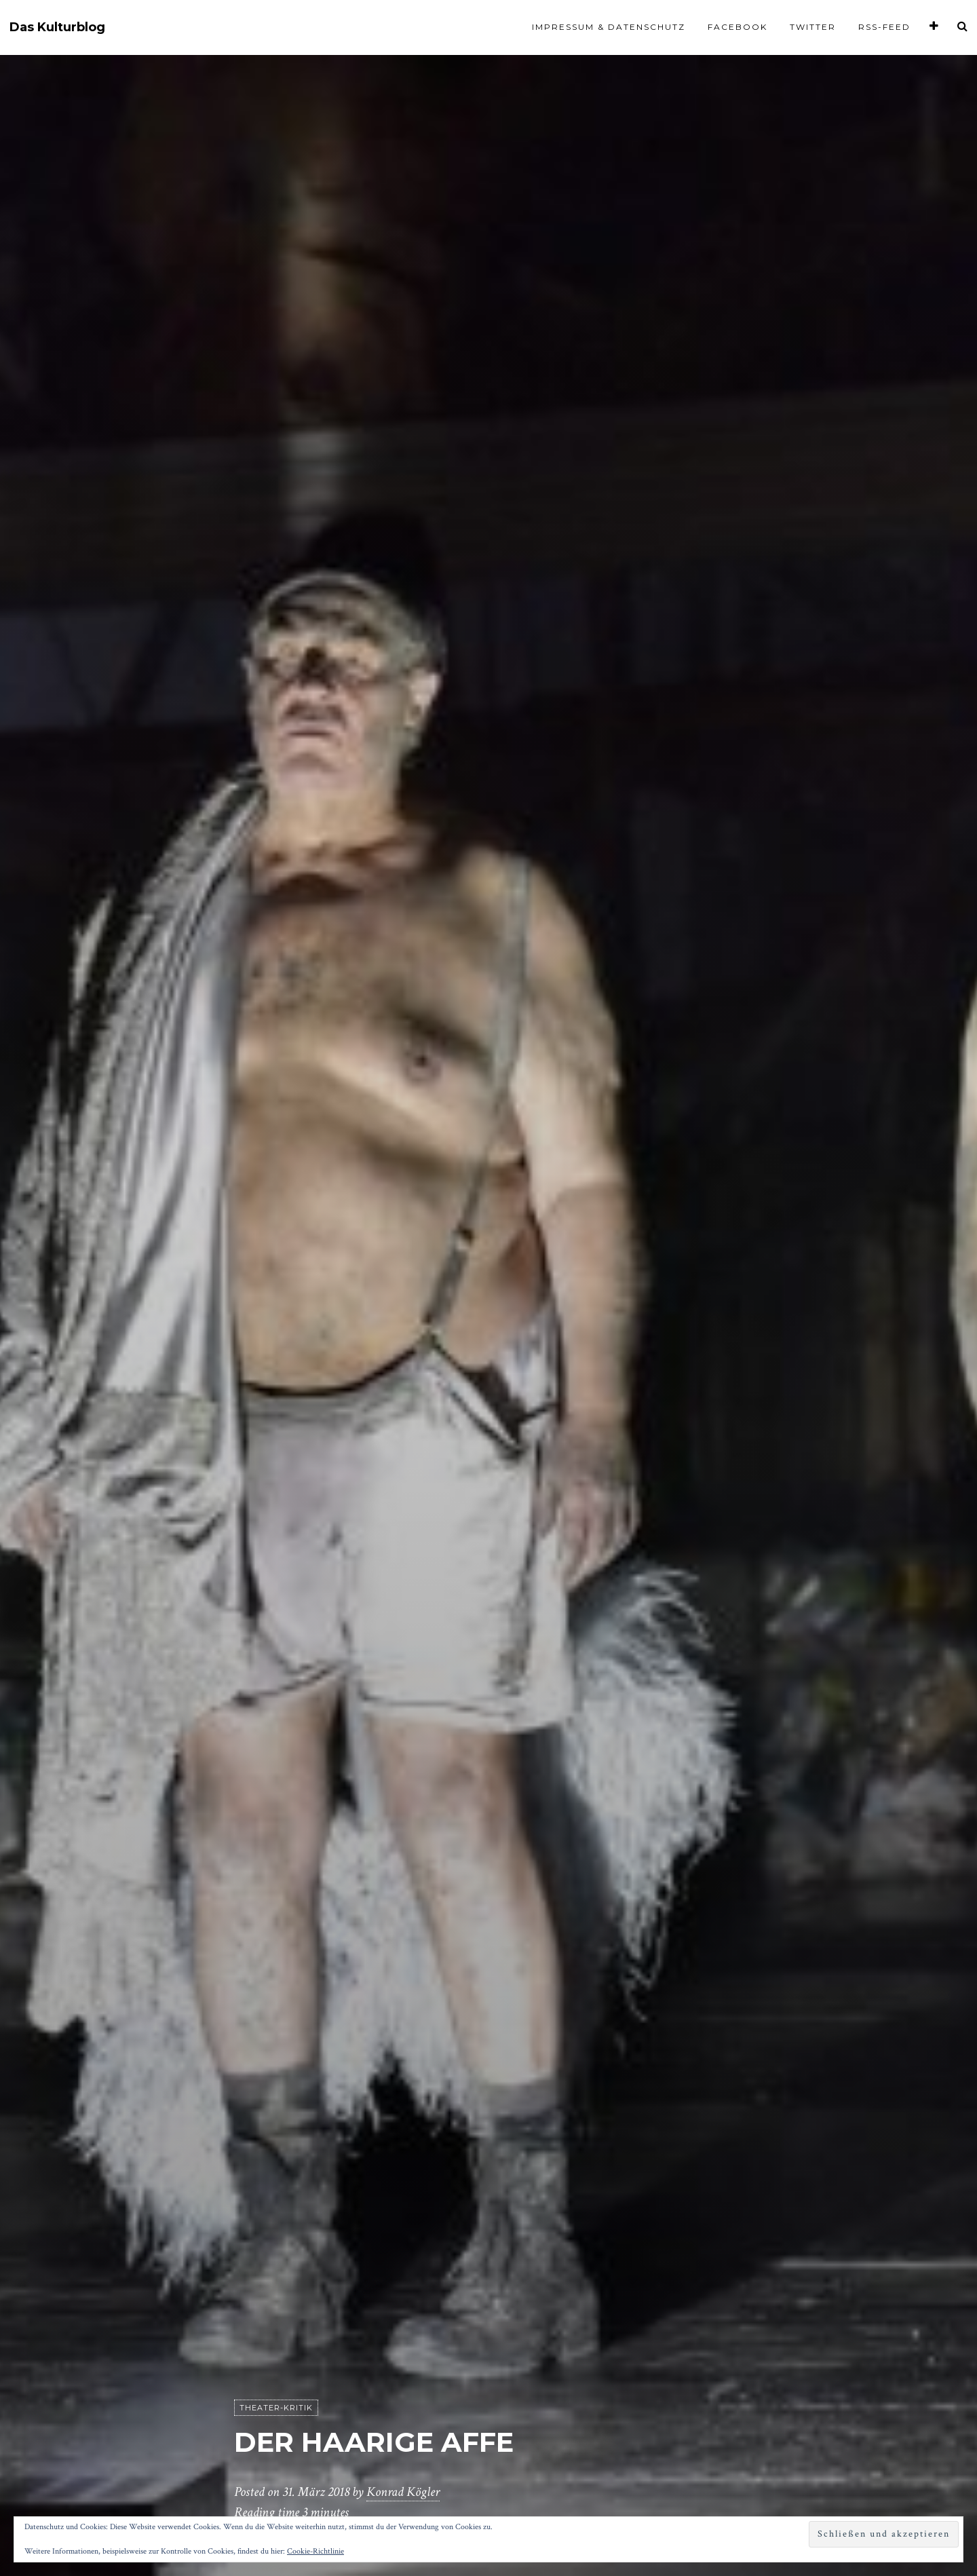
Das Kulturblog (57, 27)
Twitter (813, 27)
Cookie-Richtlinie (315, 2551)
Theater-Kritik (276, 2407)
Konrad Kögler (403, 2492)
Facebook (737, 27)
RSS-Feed (884, 27)
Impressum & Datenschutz (608, 27)
